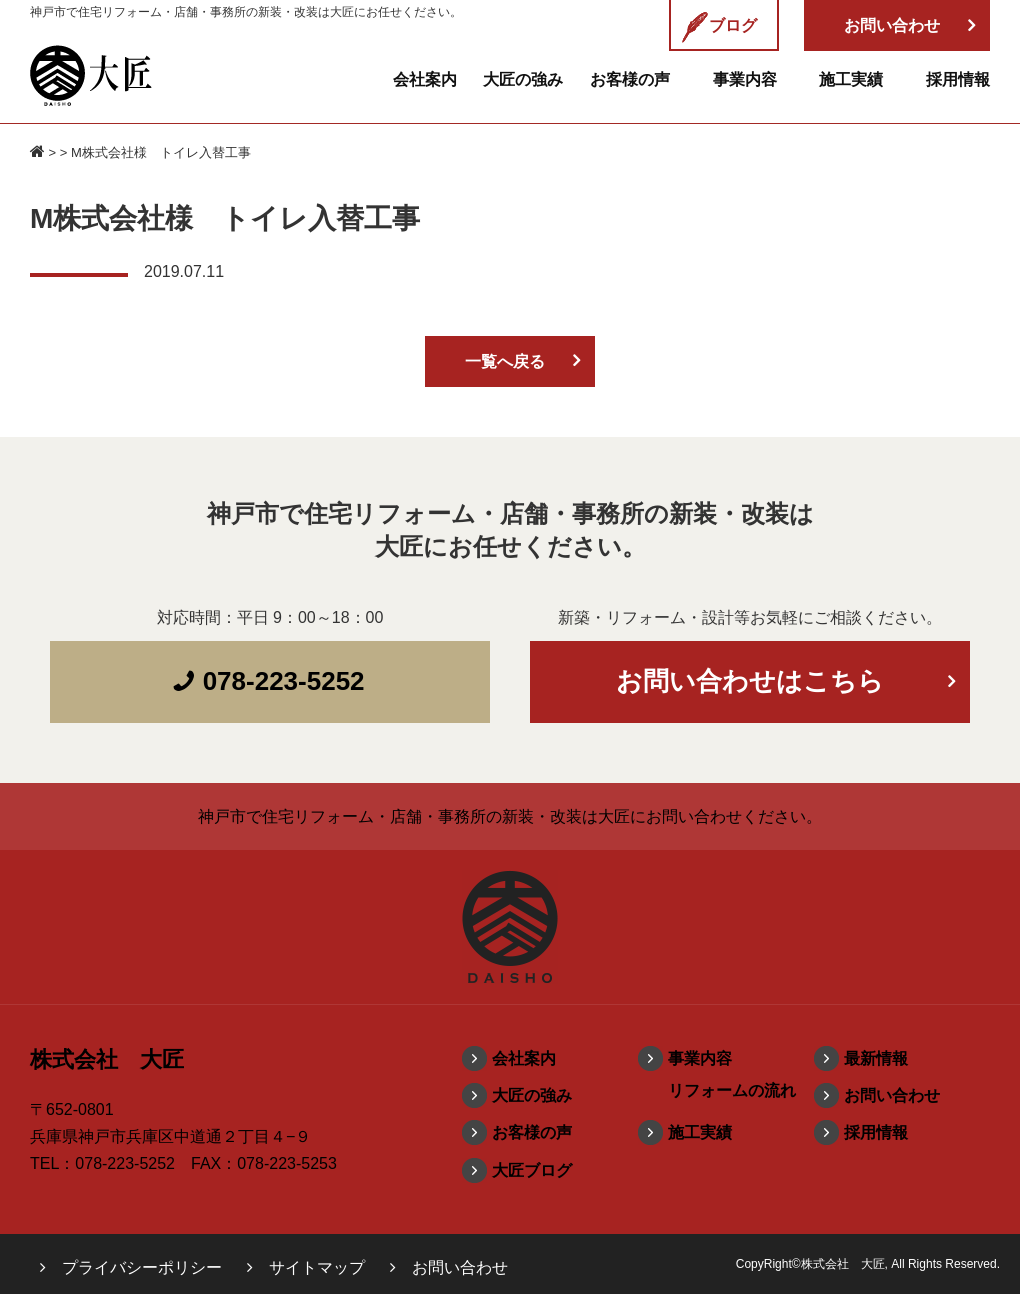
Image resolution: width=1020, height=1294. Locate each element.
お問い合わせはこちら (750, 681)
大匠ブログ (532, 1170)
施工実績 (851, 79)
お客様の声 (630, 79)
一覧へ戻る (505, 361)
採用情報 (958, 79)
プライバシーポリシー (142, 1267)
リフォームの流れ (732, 1090)
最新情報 (876, 1058)
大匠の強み (523, 79)
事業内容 (745, 79)
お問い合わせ (892, 1095)
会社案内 (425, 79)
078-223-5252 (268, 681)
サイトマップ (317, 1267)
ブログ (719, 27)
